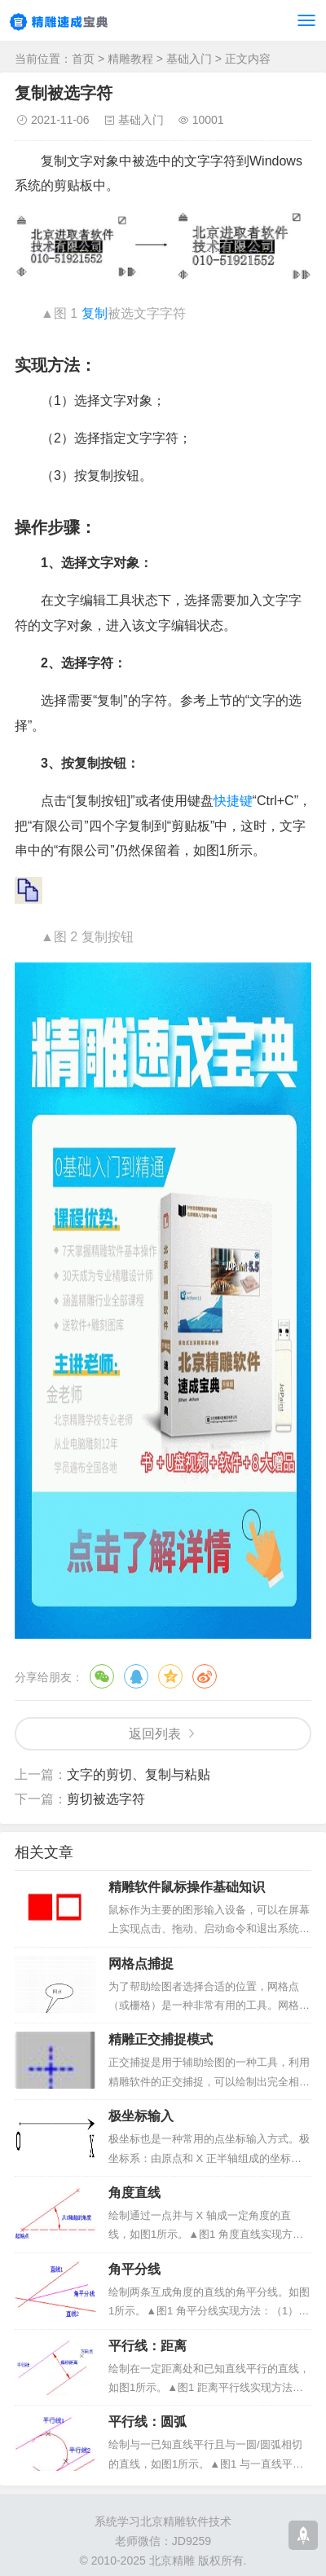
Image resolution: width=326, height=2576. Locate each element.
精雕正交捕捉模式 (160, 2039)
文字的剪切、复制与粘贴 (138, 1774)
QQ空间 (170, 1676)
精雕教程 (130, 58)
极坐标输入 (141, 2116)
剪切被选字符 (106, 1799)
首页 (83, 58)
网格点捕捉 (141, 1964)
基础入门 (189, 58)
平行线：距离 (147, 2346)
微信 (102, 1676)
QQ (136, 1676)
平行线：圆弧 (147, 2421)
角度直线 (134, 2193)
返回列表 (155, 1734)
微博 (204, 1676)
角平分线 (134, 2269)
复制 (95, 313)
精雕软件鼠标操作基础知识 (186, 1887)
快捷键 (233, 801)
